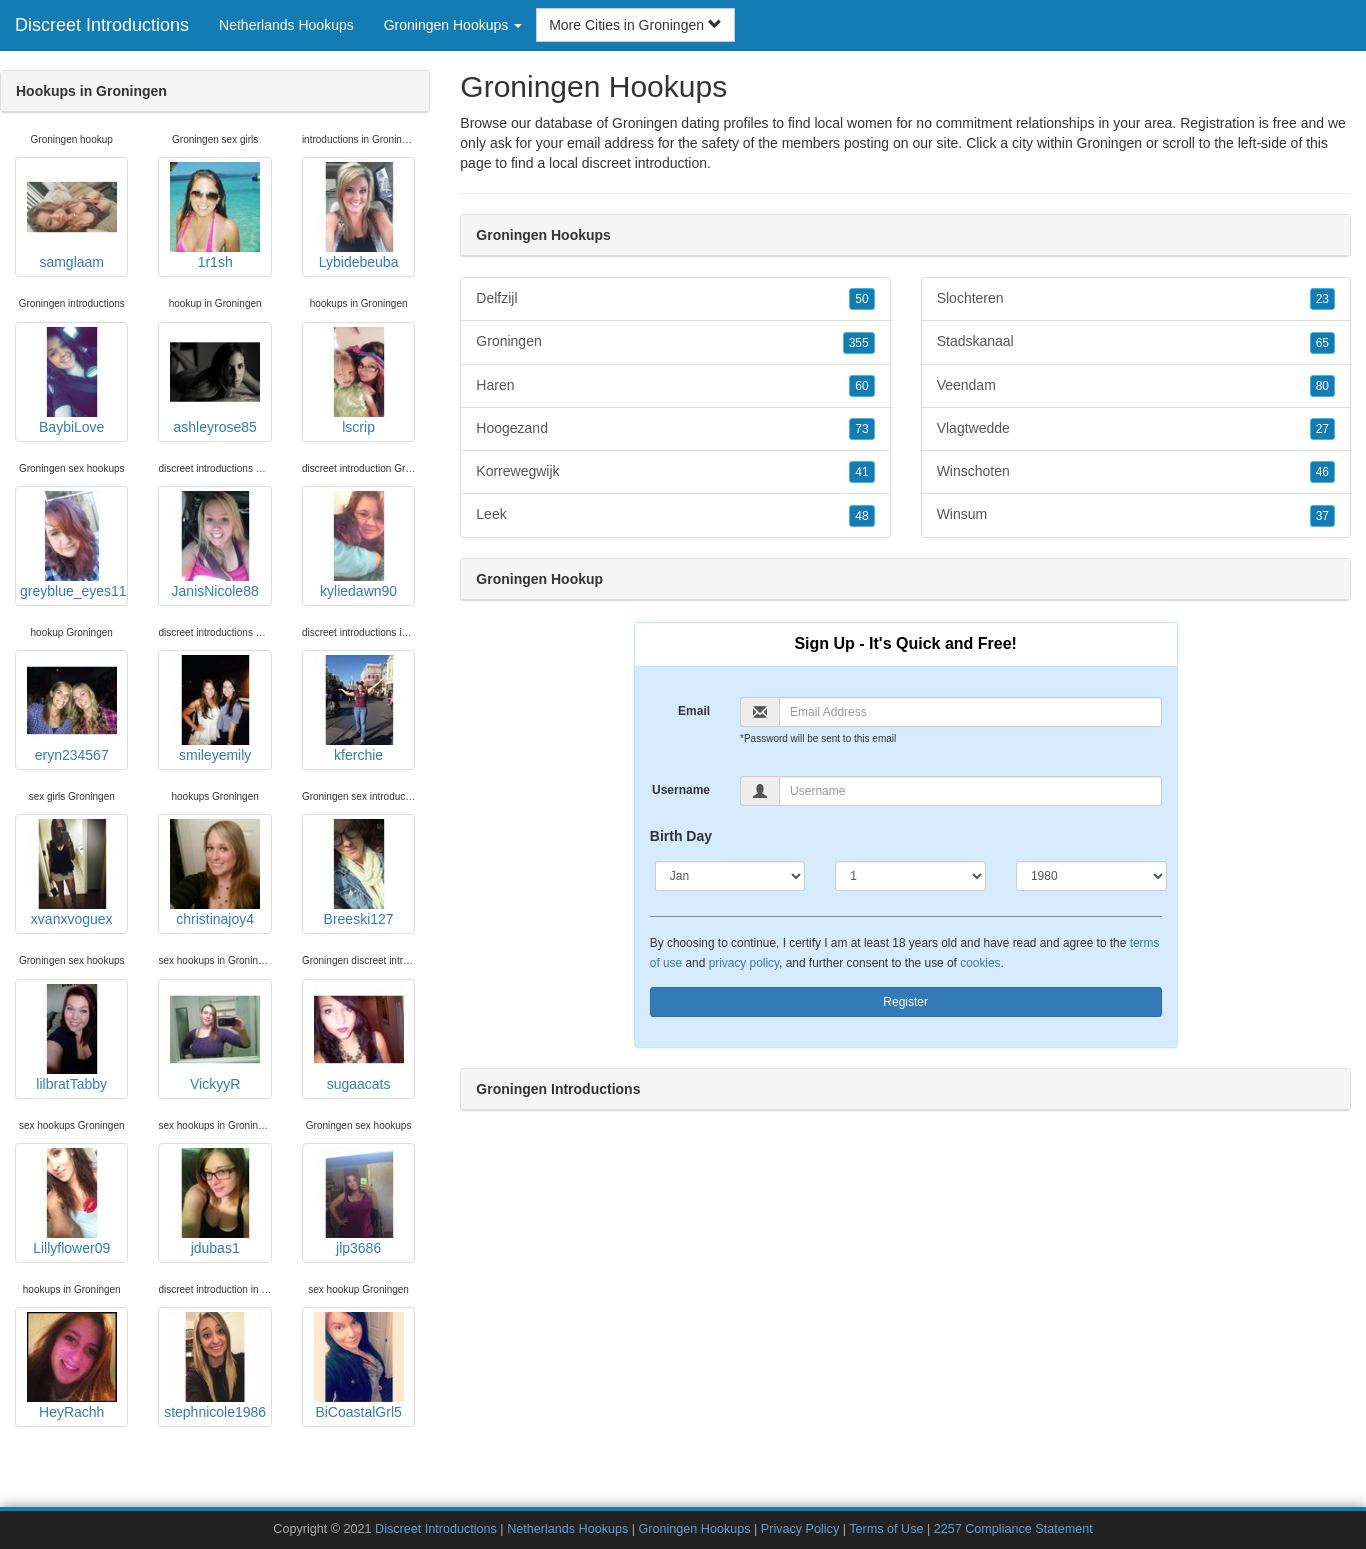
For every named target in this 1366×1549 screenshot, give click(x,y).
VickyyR (215, 1038)
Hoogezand (675, 429)
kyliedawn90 (359, 545)
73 (861, 429)
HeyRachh (72, 1366)
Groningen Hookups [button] (453, 25)
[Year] (1091, 876)
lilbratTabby (72, 1038)
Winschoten (1136, 472)
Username (681, 790)
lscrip (359, 381)
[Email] (970, 712)
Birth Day (681, 836)
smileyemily (215, 709)
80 (1322, 386)
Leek (675, 515)
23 (1322, 299)
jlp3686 (359, 1202)
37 (1322, 516)
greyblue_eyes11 (73, 545)
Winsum (1136, 515)
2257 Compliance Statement (1013, 1529)
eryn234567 (72, 709)
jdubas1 (215, 1202)
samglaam (72, 216)
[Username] (970, 791)
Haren (675, 386)
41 (861, 472)
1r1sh (215, 216)
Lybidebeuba (359, 216)
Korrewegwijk (675, 472)
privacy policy (744, 963)
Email (694, 711)
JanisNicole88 (215, 545)
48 (861, 516)
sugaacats (359, 1038)
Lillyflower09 (72, 1202)
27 (1322, 429)
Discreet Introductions (102, 25)
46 (1322, 472)
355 (859, 343)
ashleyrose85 (215, 381)
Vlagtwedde (1136, 429)
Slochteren (1136, 299)
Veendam (1136, 386)
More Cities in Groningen (635, 25)
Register (905, 1002)
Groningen (1109, 143)
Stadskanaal (1136, 342)
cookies (980, 963)
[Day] (910, 876)
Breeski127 (359, 873)
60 (861, 386)
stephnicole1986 (215, 1366)
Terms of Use (886, 1529)
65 (1322, 343)
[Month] (730, 876)
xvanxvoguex (72, 873)
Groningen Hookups (695, 1529)
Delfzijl (675, 299)
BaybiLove (72, 381)
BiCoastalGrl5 (359, 1366)
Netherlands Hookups (286, 25)
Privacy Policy (800, 1529)
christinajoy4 (215, 873)
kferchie (359, 709)
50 (861, 299)
